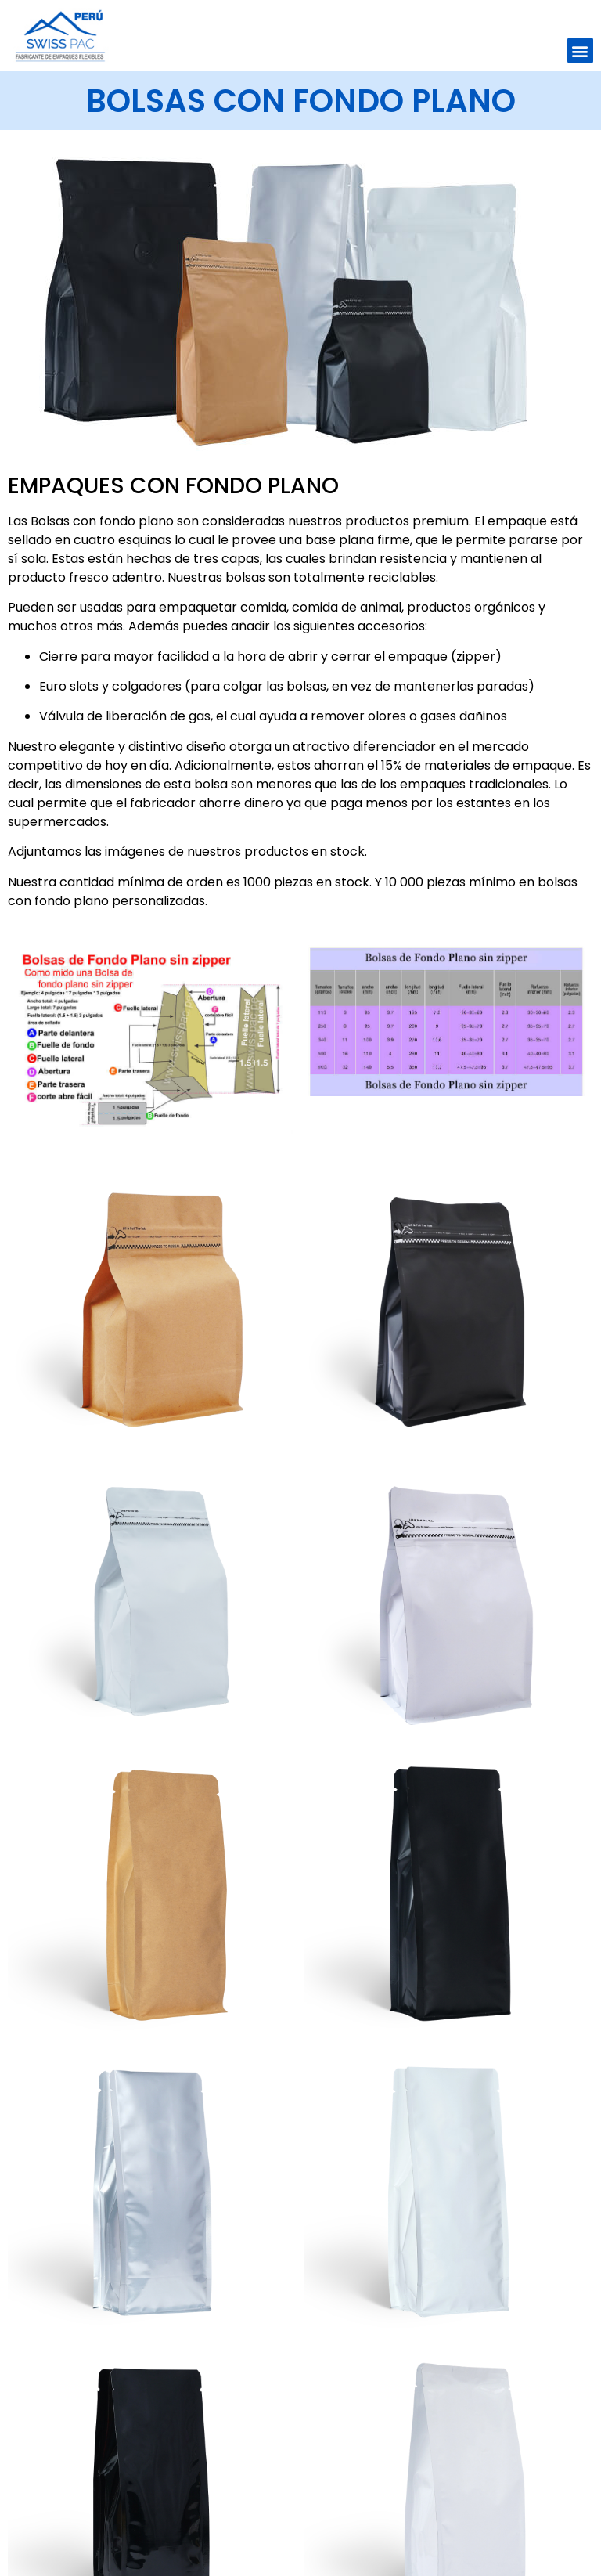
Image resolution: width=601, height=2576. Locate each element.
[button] (580, 50)
